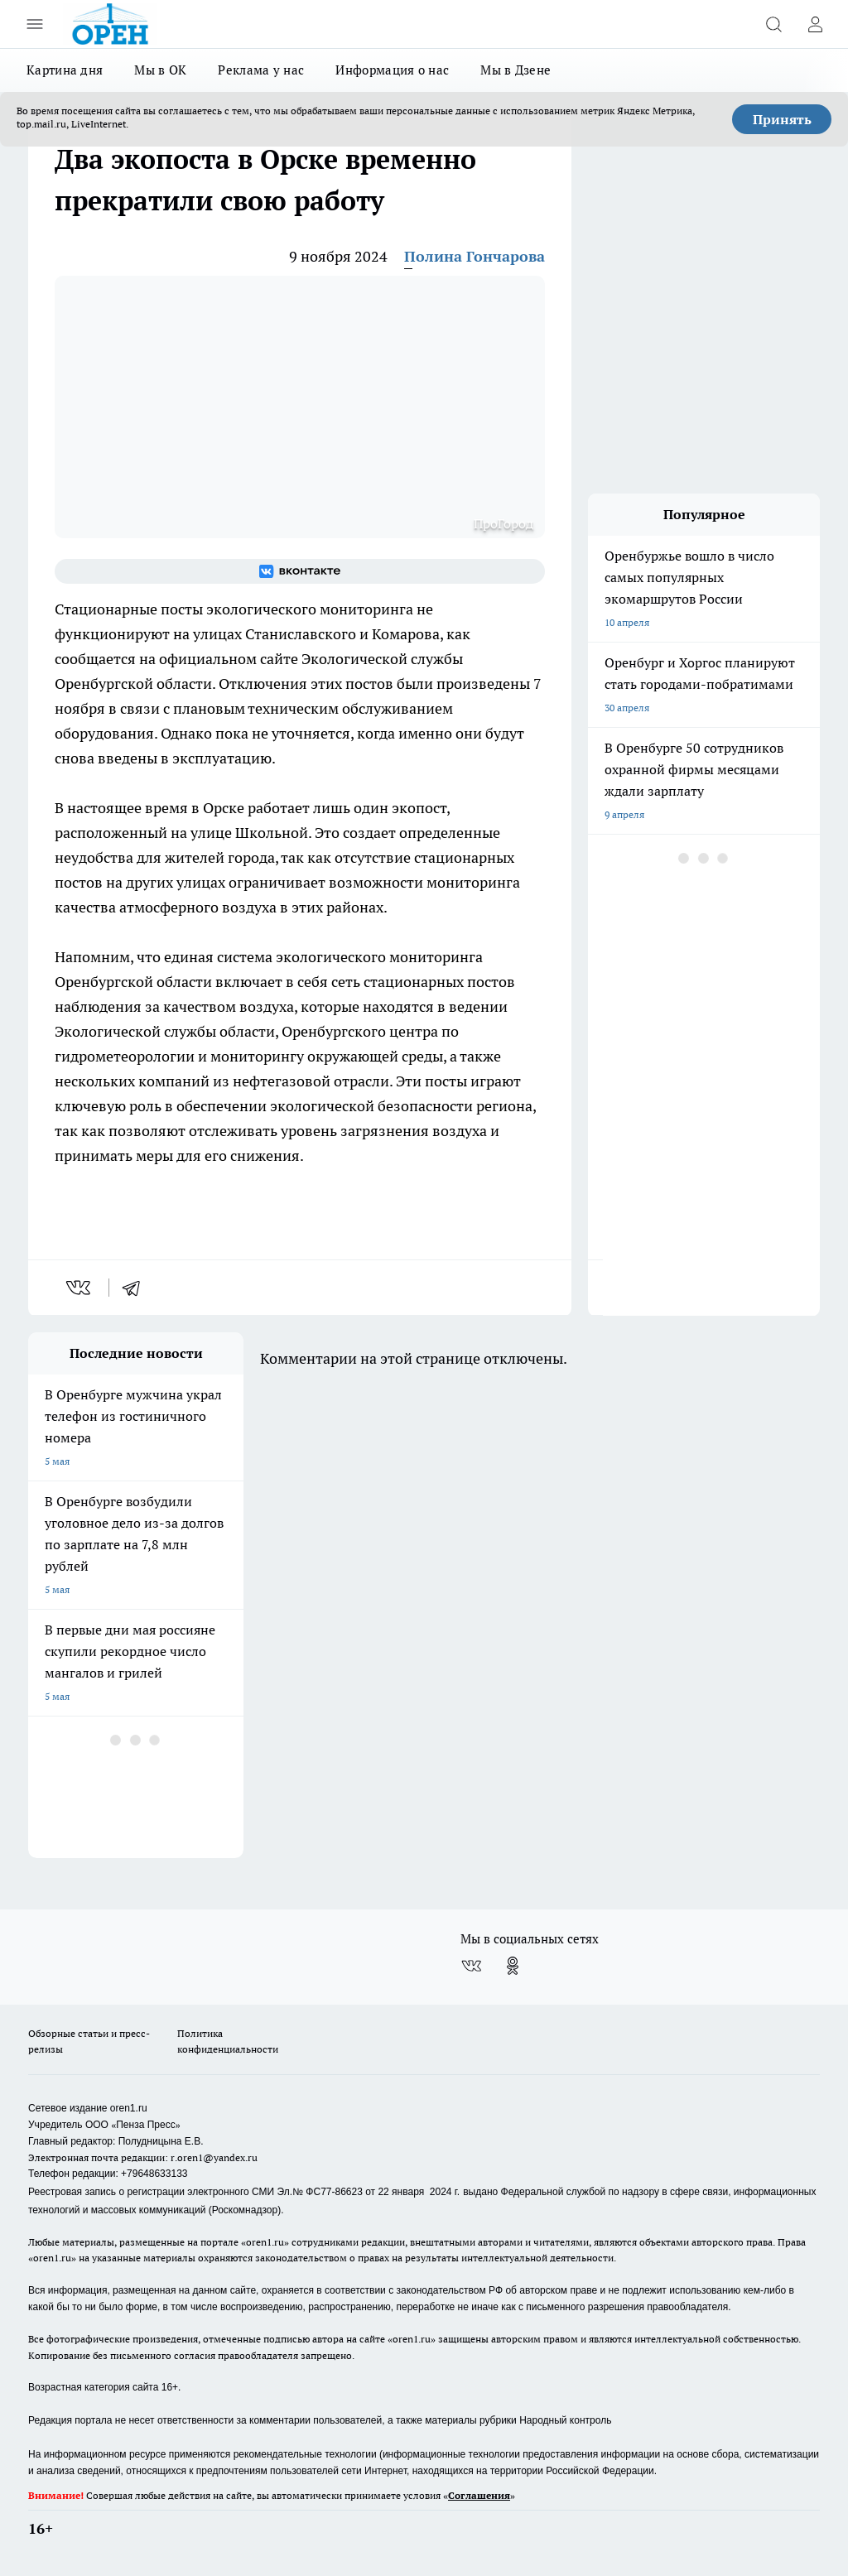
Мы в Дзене (515, 70)
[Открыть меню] (35, 24)
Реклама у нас (261, 70)
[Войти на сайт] (814, 24)
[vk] (79, 1287)
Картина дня (64, 70)
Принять (782, 119)
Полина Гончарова (474, 256)
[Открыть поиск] (773, 24)
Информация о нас (392, 70)
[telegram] (136, 1287)
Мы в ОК (160, 70)
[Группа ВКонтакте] (300, 571)
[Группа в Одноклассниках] (512, 1965)
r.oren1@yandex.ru (214, 2157)
